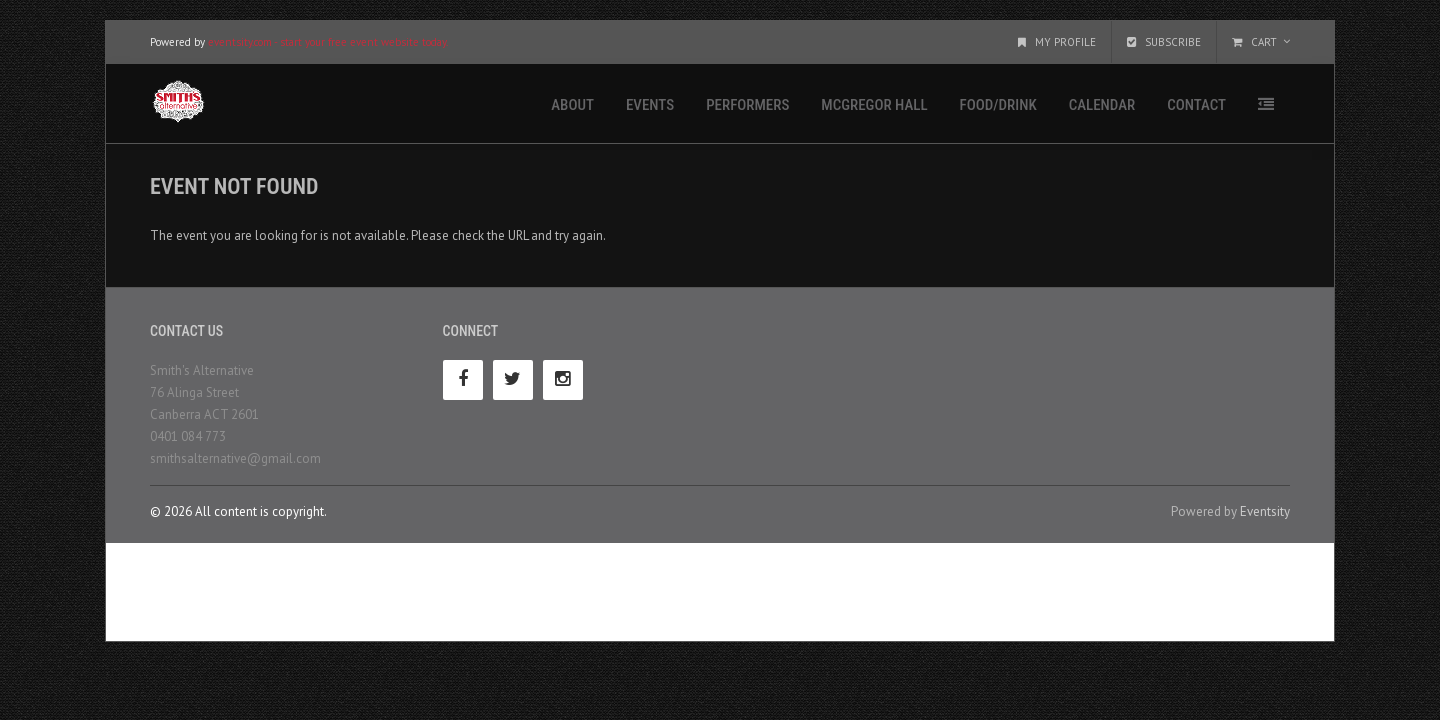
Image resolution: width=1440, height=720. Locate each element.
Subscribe (1164, 42)
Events (650, 105)
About (572, 105)
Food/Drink (998, 105)
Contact (1196, 105)
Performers (747, 105)
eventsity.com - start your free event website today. (328, 42)
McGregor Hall (874, 105)
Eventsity (1265, 511)
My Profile (1057, 42)
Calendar (1102, 105)
